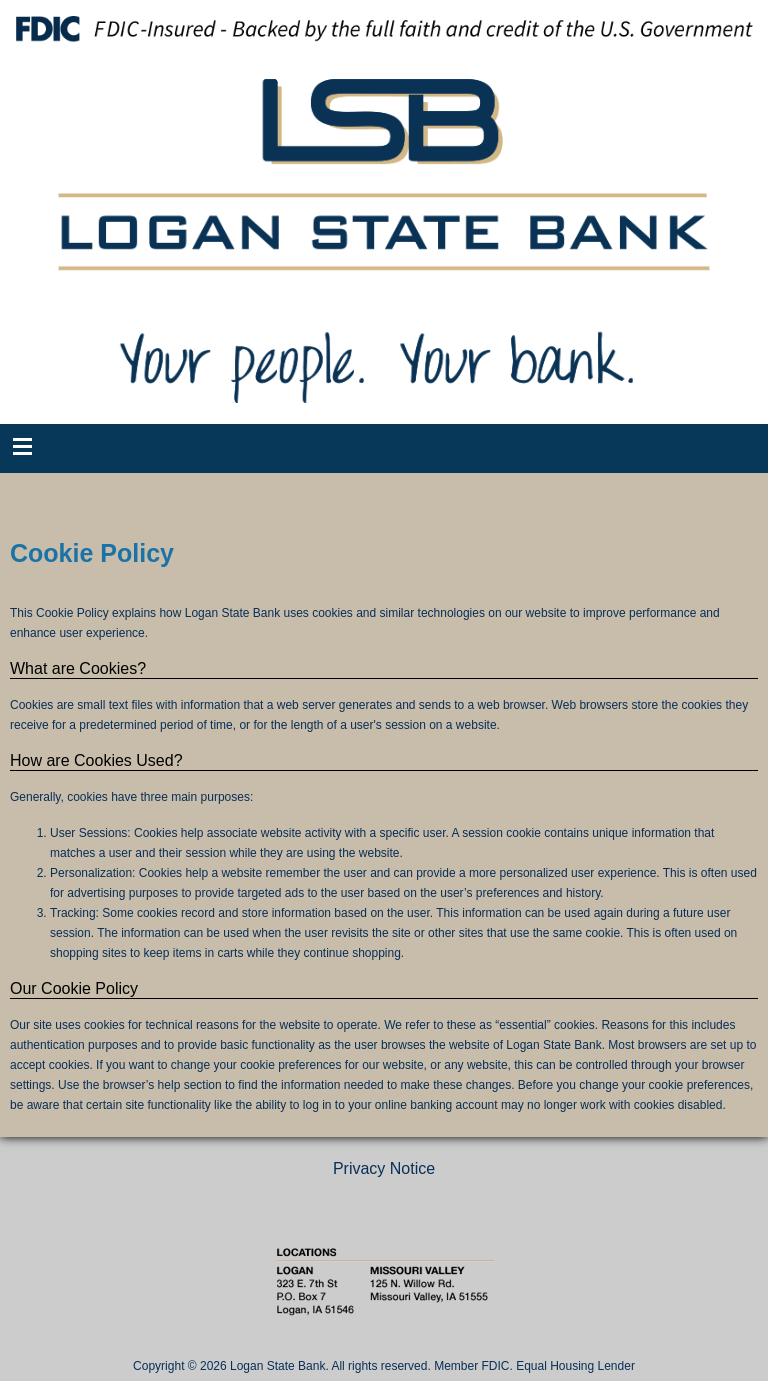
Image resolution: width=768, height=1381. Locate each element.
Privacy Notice (384, 1168)
